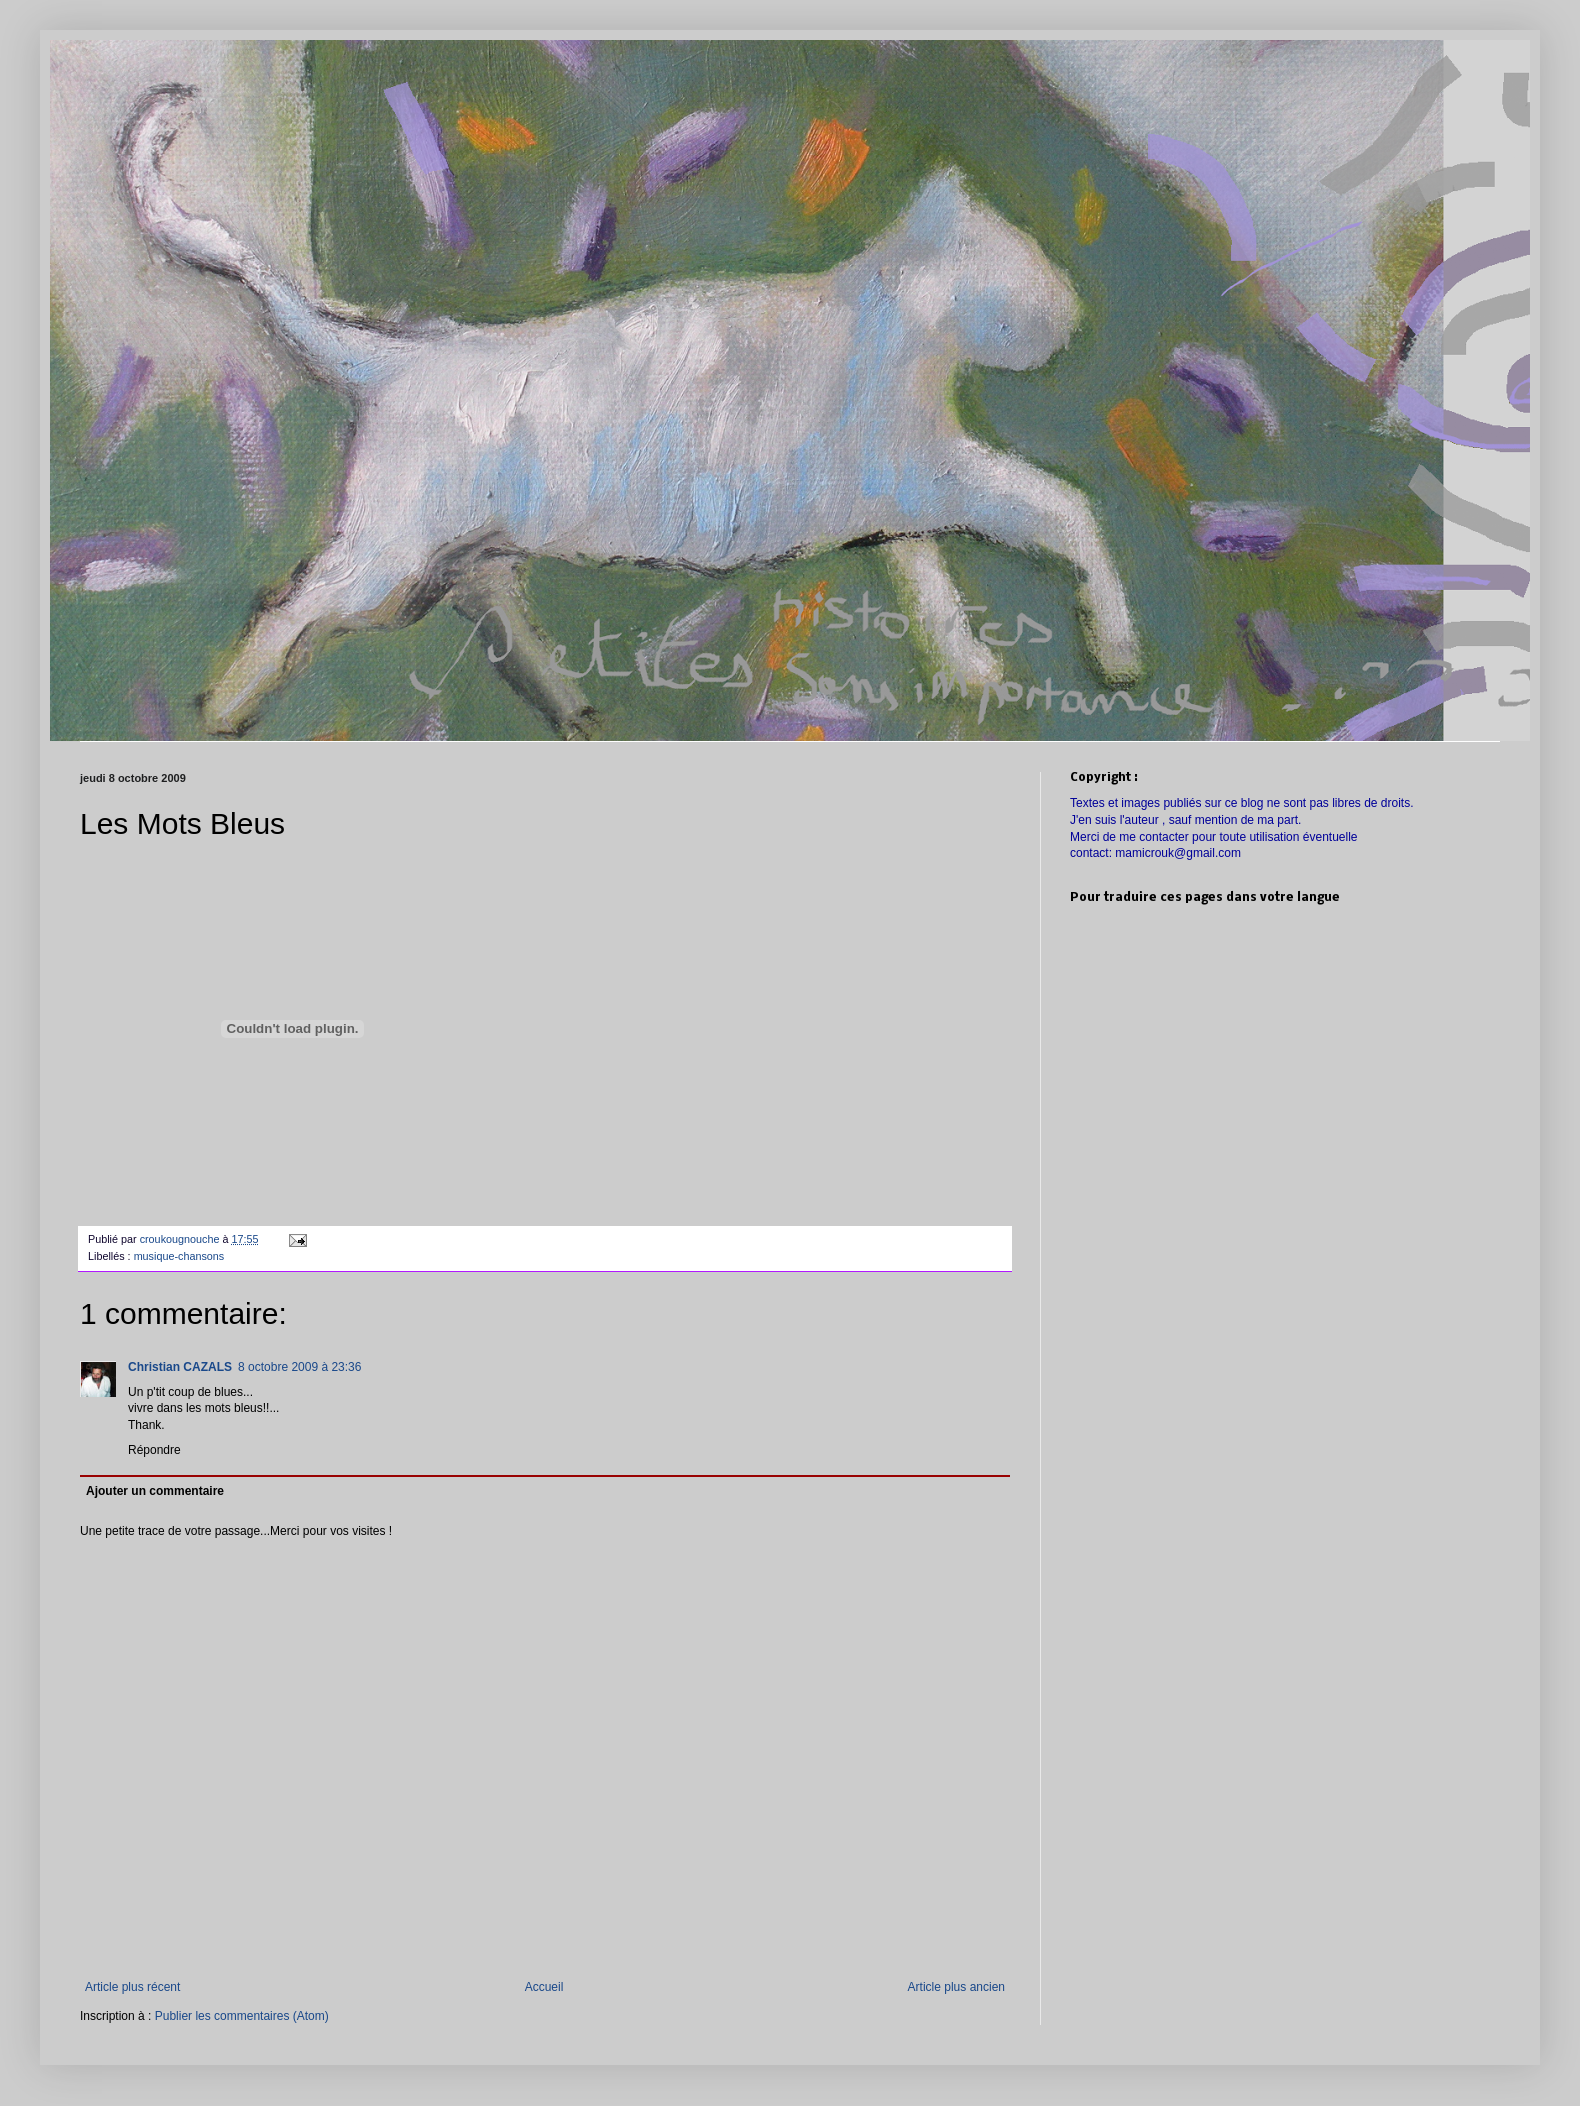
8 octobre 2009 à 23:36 (299, 1367)
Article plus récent (132, 1987)
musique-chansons (179, 1256)
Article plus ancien (956, 1987)
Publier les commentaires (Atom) (242, 2016)
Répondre (154, 1450)
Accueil (544, 1987)
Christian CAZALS (180, 1367)
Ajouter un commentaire (155, 1491)
